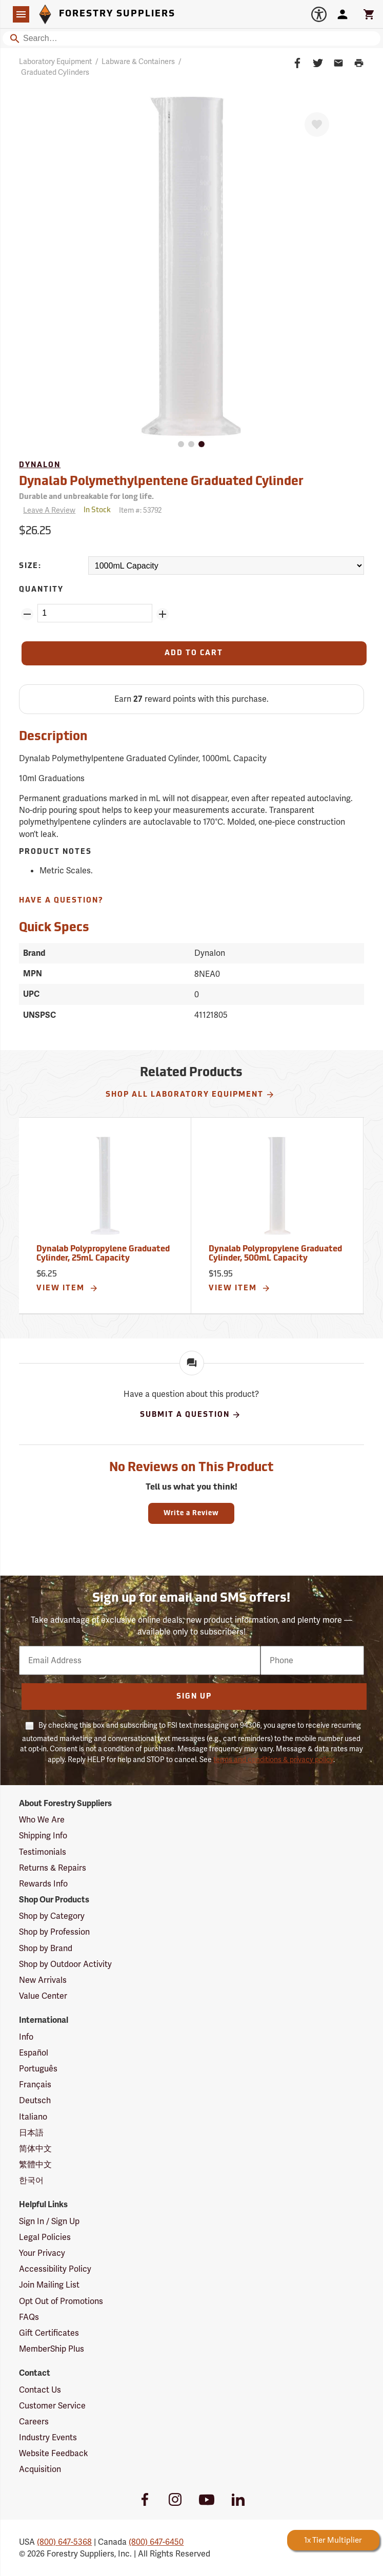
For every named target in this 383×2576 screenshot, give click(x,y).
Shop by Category (52, 1916)
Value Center (43, 1996)
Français (35, 2084)
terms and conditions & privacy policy (273, 1759)
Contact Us (40, 2389)
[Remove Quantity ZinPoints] (27, 614)
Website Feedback (53, 2453)
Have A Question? (61, 901)
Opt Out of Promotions (61, 2301)
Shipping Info (43, 1835)
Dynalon (40, 465)
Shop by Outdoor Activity (65, 1964)
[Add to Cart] (194, 653)
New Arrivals (43, 1980)
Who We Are (42, 1819)
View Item (67, 1288)
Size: (30, 566)
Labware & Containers (138, 61)
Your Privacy (42, 2253)
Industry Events (48, 2437)
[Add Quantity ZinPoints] (162, 614)
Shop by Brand (45, 1948)
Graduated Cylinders (55, 72)
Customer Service (52, 2405)
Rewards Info (43, 1883)
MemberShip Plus (51, 2348)
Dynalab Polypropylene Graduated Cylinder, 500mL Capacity (275, 1254)
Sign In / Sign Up (49, 2221)
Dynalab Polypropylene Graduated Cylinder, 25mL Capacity (103, 1254)
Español (33, 2052)
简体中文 (35, 2148)
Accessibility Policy (55, 2269)
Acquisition (40, 2469)
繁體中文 (35, 2164)
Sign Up (194, 1697)
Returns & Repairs (52, 1867)
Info (26, 2037)
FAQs (29, 2317)
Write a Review (191, 1513)
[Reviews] (47, 510)
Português (38, 2068)
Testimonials (42, 1852)
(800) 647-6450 (156, 2542)
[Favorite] (317, 124)
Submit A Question (190, 1414)
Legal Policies (45, 2237)
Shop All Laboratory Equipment (190, 1094)
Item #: (140, 510)
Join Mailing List (49, 2284)
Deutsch (35, 2100)
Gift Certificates (49, 2333)
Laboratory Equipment (55, 61)
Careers (34, 2421)
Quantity (41, 590)
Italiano (33, 2116)
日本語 (31, 2132)
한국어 (31, 2180)
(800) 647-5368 (64, 2542)
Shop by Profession (54, 1931)
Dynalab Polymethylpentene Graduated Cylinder (161, 482)
